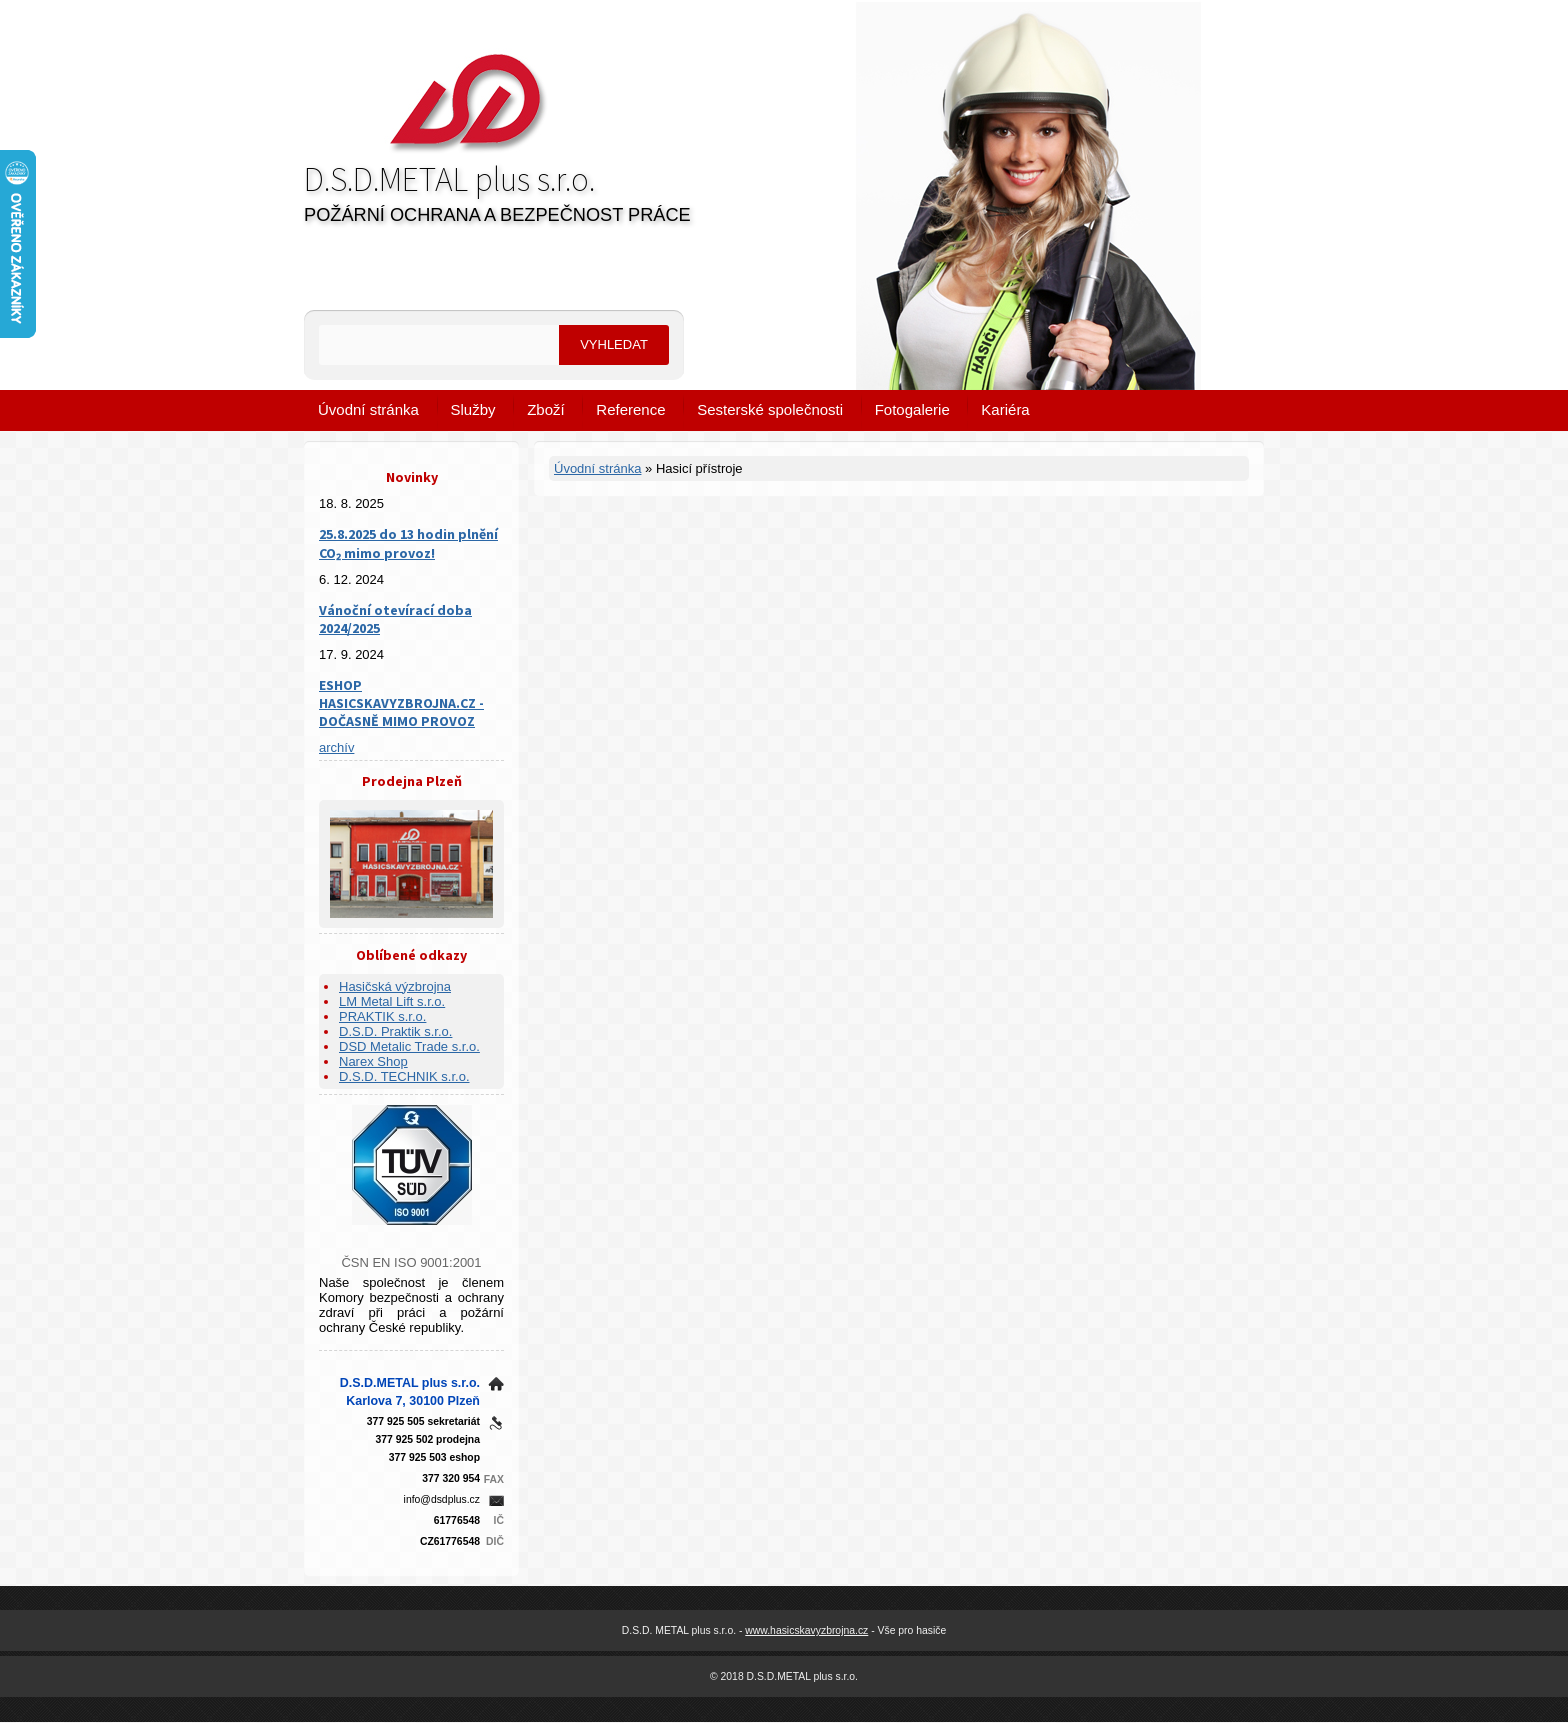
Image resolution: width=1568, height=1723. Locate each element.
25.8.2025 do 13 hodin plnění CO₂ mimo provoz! (408, 543)
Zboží (546, 409)
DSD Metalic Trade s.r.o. (409, 1046)
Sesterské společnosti (770, 409)
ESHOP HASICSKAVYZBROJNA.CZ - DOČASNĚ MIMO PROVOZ (401, 703)
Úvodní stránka (368, 409)
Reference (630, 409)
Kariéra (1005, 409)
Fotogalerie (912, 409)
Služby (473, 409)
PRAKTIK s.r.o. (382, 1016)
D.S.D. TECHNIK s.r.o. (404, 1076)
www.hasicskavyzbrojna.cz (806, 1630)
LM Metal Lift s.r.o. (392, 1001)
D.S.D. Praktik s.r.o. (395, 1031)
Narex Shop (373, 1061)
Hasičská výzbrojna (395, 986)
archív (336, 747)
